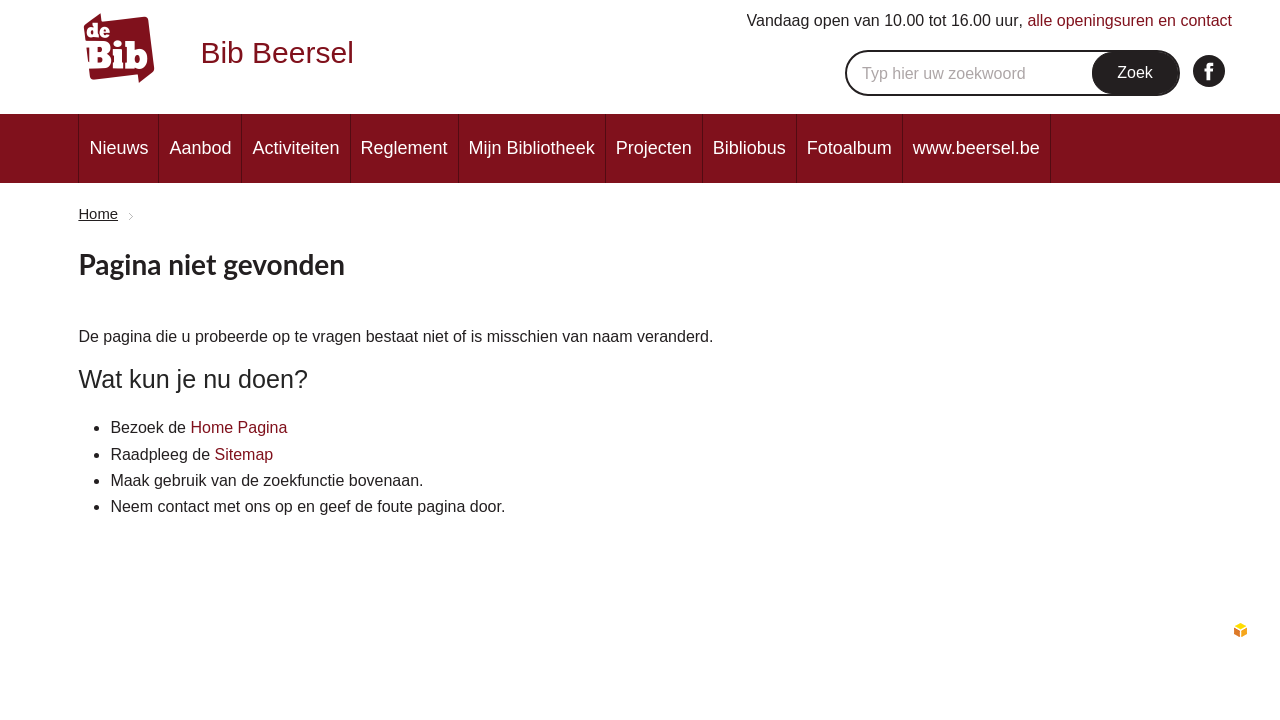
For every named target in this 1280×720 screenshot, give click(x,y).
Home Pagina (238, 427)
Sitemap (243, 454)
